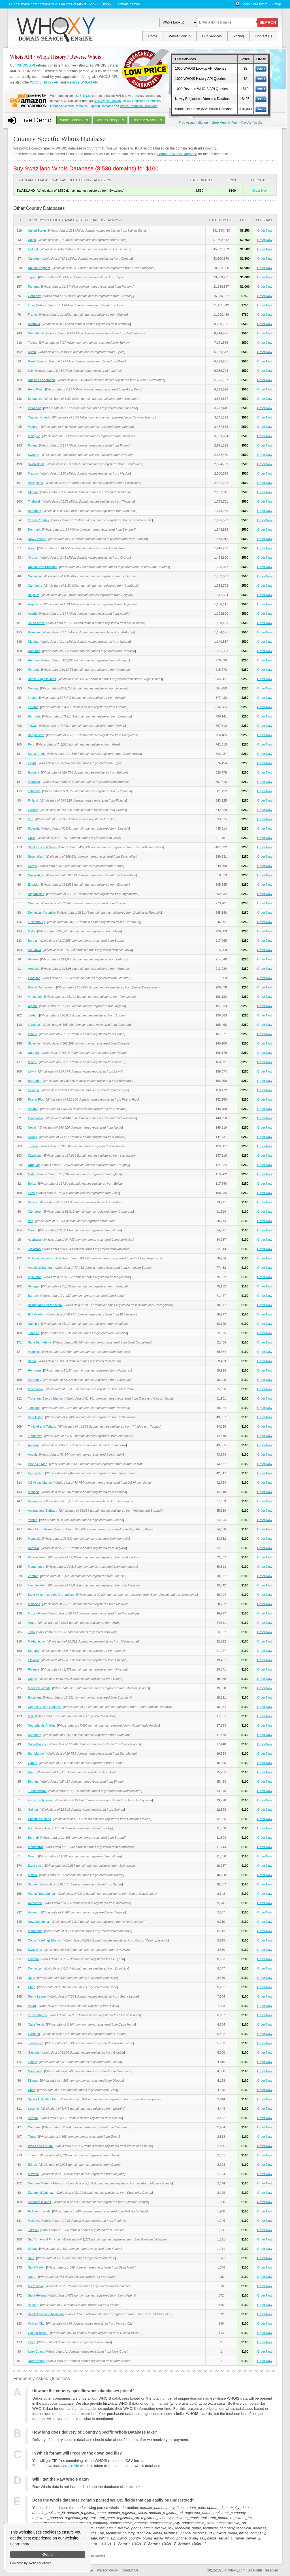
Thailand (34, 501)
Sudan (32, 1884)
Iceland (33, 249)
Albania (33, 1108)
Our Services (212, 36)
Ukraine (33, 492)
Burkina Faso (37, 1557)
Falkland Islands (39, 2211)
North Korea (36, 2361)
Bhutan (33, 1781)
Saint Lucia (35, 1865)
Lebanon (34, 1024)
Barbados (34, 1080)
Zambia (33, 1576)
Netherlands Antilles (41, 1725)
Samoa (33, 2118)
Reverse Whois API (147, 120)
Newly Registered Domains (142, 100)
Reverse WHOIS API (82, 82)
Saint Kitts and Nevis (42, 847)
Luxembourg (36, 922)
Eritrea (32, 2164)
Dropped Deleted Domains (68, 106)
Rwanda (33, 1669)
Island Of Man (37, 1464)
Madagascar (36, 1641)
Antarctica (35, 1903)
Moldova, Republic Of (42, 1258)
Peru (31, 744)
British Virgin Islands (42, 679)
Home (152, 36)
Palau (32, 2005)
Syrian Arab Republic (42, 2099)
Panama (33, 286)
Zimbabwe (35, 1435)
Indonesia (34, 408)
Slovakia (34, 828)
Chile (31, 838)
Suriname (34, 1734)
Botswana (34, 1697)
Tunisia (33, 1146)
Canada (33, 258)
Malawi (32, 1875)
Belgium (33, 595)
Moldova (34, 2220)
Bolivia (32, 1202)
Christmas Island (39, 1819)
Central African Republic (44, 1706)
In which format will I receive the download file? (77, 2453)
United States (37, 230)
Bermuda (34, 716)
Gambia (33, 2052)
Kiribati (32, 2248)
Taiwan (32, 725)
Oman (32, 1230)
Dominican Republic (42, 912)
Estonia (33, 707)
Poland (32, 445)
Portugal (33, 669)
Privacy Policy (107, 2570)
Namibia (33, 1323)
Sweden (33, 454)
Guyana (33, 1959)
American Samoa (40, 1267)
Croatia (33, 903)
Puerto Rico (36, 1099)
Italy (30, 370)
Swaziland (35, 1949)
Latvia (32, 1071)
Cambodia (35, 585)
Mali (30, 1716)
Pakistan (34, 632)
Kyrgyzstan (35, 1473)
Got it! (47, 2554)
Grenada (34, 2033)
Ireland (32, 697)
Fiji (30, 1828)
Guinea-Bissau (38, 2332)
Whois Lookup (180, 36)
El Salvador (36, 1314)
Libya (31, 2342)
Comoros (34, 2127)
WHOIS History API (44, 82)
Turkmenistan (37, 1791)
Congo (32, 1678)
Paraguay (34, 1379)
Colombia (34, 576)
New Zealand (37, 539)
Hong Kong (35, 389)
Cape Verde (36, 2024)
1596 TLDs (82, 95)
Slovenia (34, 1043)
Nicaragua (35, 1501)
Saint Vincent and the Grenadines (51, 1594)
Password (260, 4)
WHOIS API (26, 65)
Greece (33, 809)
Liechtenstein (37, 1585)
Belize (32, 1183)
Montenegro (36, 1566)
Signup (275, 4)
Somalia (33, 1650)
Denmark (34, 529)
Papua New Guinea (41, 1893)
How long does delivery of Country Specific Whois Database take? (94, 2432)
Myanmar (34, 1277)
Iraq (30, 1221)
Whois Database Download (138, 106)
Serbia (32, 940)
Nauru (32, 2276)
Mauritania (35, 1931)
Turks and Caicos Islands (45, 1398)
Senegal (33, 1286)
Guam (32, 1856)
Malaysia (34, 436)
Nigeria (33, 641)
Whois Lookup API (74, 120)
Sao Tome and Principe (44, 2239)
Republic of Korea (40, 1529)
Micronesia (35, 2286)
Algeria (32, 1006)
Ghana (32, 1034)
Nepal (32, 1127)
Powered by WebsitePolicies (30, 2563)
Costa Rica (35, 875)
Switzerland (36, 464)
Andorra (33, 1445)
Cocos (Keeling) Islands (44, 1940)
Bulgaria (33, 772)
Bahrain (33, 1295)
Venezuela (35, 996)
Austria (32, 613)
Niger (31, 1977)
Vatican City (36, 2323)
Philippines (35, 482)
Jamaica (33, 1333)
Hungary (34, 660)
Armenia (33, 968)
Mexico (33, 473)
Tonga (32, 2136)
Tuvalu (32, 2155)
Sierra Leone (37, 1996)
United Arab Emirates (42, 567)
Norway (33, 688)
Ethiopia (33, 1660)
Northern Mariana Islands (45, 2183)
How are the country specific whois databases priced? (83, 2391)
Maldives (34, 1604)
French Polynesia (40, 1800)
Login (246, 4)
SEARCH (267, 22)
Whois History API (110, 120)
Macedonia (35, 1389)
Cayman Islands (39, 417)
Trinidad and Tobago (42, 1426)
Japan (32, 277)
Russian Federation (41, 380)
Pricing (238, 36)
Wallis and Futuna (40, 2146)
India (31, 305)
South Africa (36, 623)
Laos (31, 1193)
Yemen (32, 1520)
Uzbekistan (35, 1417)
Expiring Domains (101, 106)
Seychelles (35, 856)
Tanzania (34, 1407)
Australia (34, 324)
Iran (30, 819)
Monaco (33, 1492)
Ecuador (33, 884)
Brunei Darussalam (41, 987)
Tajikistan (34, 1249)
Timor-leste (35, 2043)
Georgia (33, 1090)
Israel (31, 548)
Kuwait (32, 1137)
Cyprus (33, 557)
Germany (34, 296)
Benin (32, 1361)
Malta (31, 931)
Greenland (35, 2071)
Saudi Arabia (36, 753)
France (32, 314)
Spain (32, 352)
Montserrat (35, 1847)
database (22, 4)
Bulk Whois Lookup (107, 100)
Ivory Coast (36, 2351)
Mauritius (34, 1351)
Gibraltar (34, 978)
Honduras (34, 1370)
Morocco (34, 781)
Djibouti (33, 2080)
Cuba (31, 2090)
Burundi (33, 1837)
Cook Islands (37, 1744)
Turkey (32, 342)
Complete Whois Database (177, 154)
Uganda (33, 1052)
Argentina (34, 604)
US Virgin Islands (40, 1482)
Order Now (259, 190)
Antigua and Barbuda (42, 1510)
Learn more (20, 2544)
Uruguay (34, 1165)
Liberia (32, 2062)
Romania (34, 651)
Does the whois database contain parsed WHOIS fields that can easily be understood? (113, 2500)
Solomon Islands (39, 2202)
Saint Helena (37, 2295)
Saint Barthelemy (40, 1342)
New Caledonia (38, 1921)
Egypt (32, 763)
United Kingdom (39, 268)
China (32, 240)
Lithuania (34, 791)
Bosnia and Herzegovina (45, 1305)
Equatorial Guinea (40, 2192)
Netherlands (36, 333)
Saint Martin (36, 2267)
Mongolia (34, 1538)
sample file (70, 2466)
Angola (32, 1454)
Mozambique (37, 1613)
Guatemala (35, 1118)
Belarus (33, 959)
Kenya (32, 866)
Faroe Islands (37, 2015)
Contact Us (263, 36)
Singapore (35, 398)
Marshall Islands (39, 1688)
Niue (31, 2258)
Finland (33, 800)
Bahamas (34, 510)
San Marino (36, 1753)
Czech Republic (39, 520)
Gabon (32, 1763)
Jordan (32, 1015)
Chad (31, 1987)
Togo (31, 1632)
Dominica (34, 1968)
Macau (32, 1062)
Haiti (31, 1772)
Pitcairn (33, 2304)
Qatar (32, 1174)
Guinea (33, 1809)
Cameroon (35, 1211)
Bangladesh (36, 735)
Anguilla (33, 1548)
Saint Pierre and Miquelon (46, 2314)
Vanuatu (33, 1912)
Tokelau (33, 2230)
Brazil (32, 361)
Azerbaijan (35, 1239)
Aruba (32, 1622)
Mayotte (33, 2174)
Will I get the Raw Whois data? (60, 2479)
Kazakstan (35, 1155)
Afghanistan (36, 894)
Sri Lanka (34, 950)
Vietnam (33, 426)
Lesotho (33, 2108)
